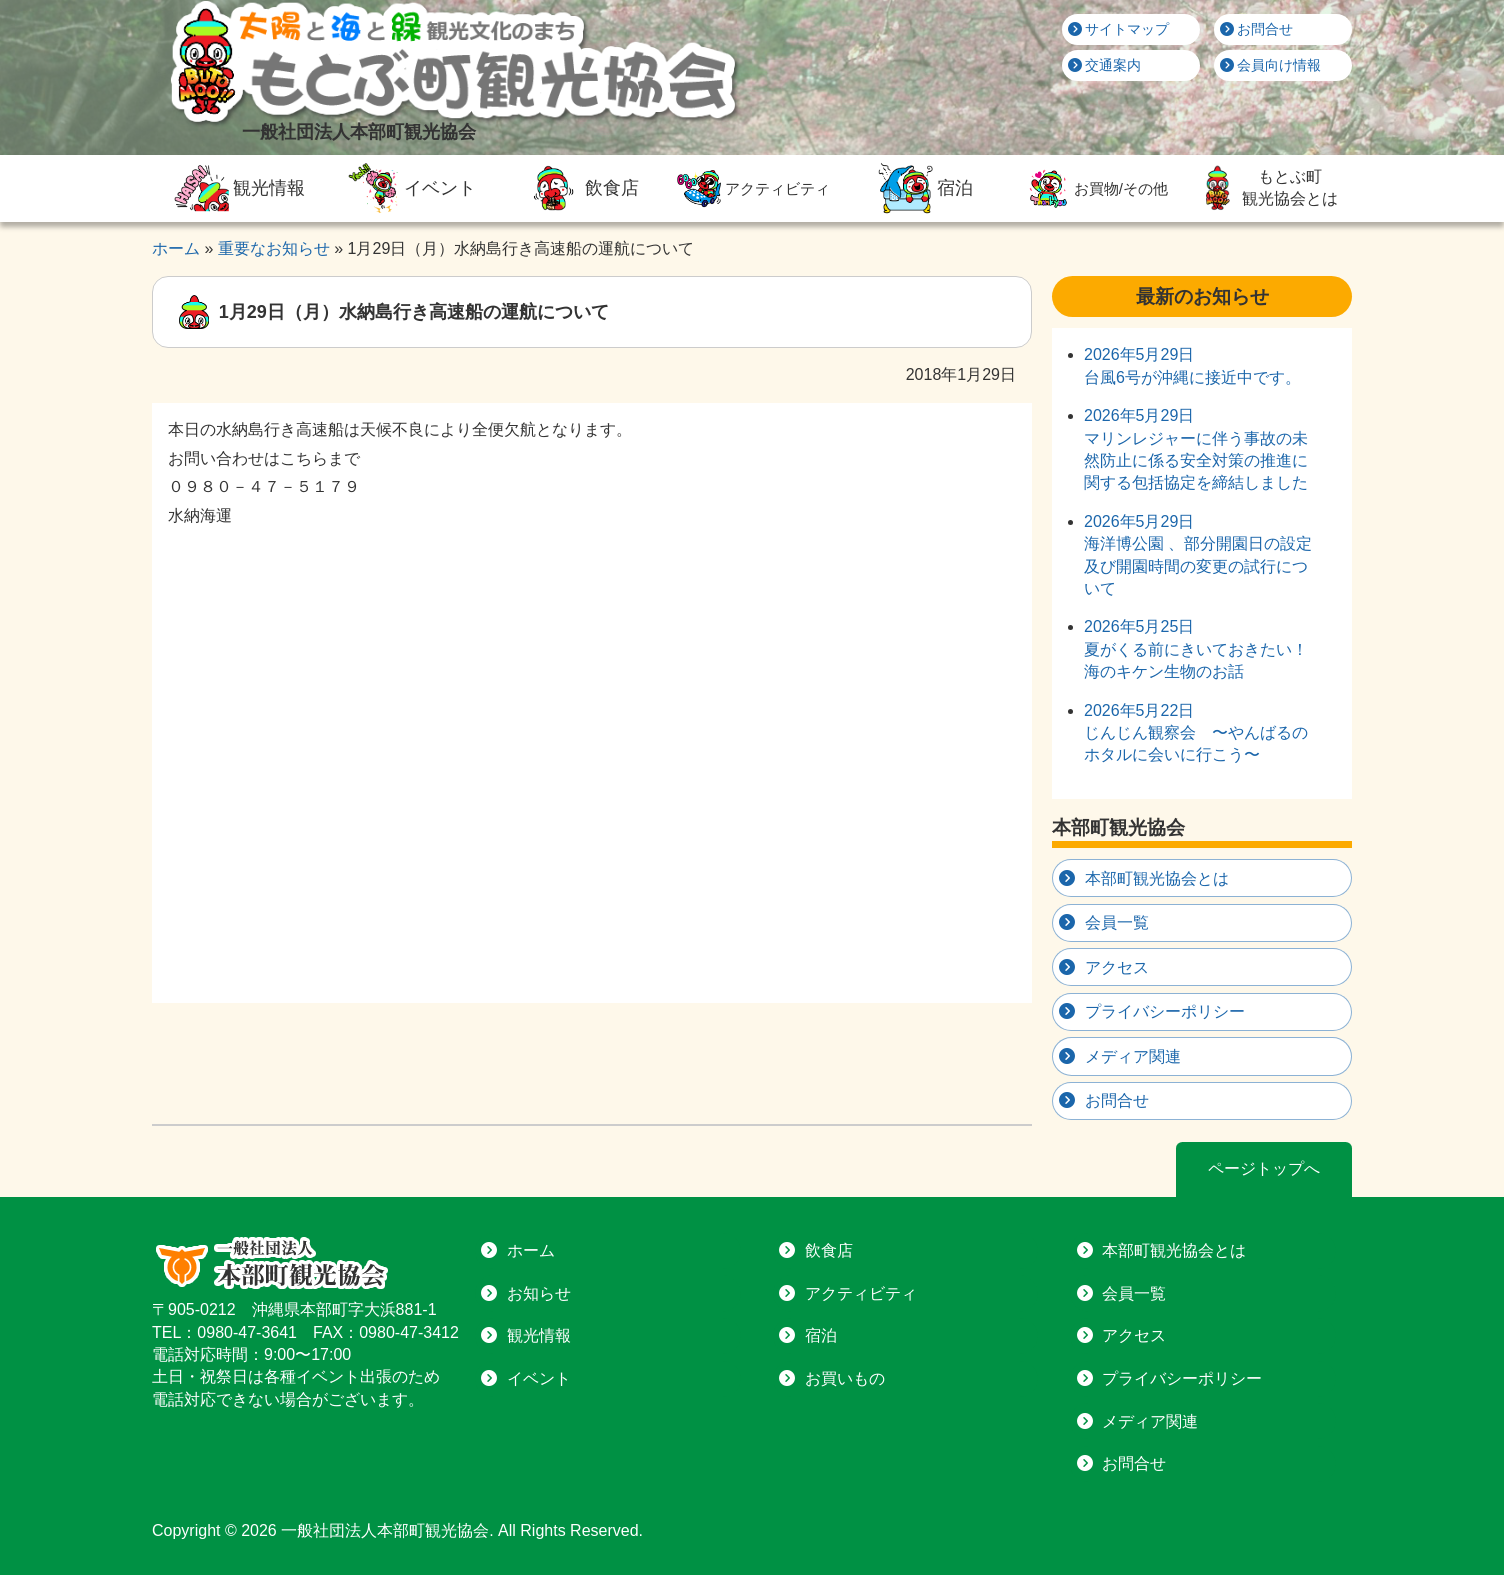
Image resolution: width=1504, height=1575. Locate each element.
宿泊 (923, 188)
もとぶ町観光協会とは (1266, 188)
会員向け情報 (1271, 65)
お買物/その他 (1095, 188)
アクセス (1117, 967)
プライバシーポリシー (1165, 1011)
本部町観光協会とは (1157, 878)
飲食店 (580, 188)
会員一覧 (1117, 922)
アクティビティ (751, 188)
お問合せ (1257, 29)
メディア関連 (1133, 1056)
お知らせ (539, 1293)
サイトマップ (1119, 29)
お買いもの (845, 1378)
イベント (409, 188)
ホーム (531, 1250)
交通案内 (1105, 65)
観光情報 (237, 188)
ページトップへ (1264, 1168)
